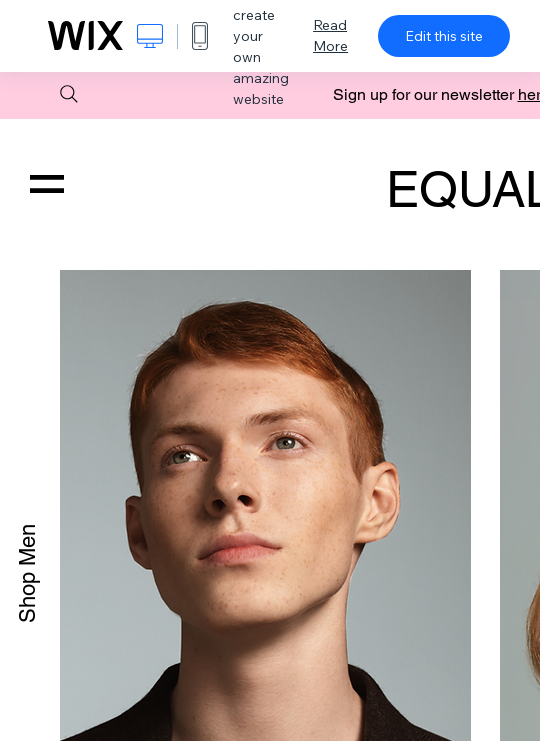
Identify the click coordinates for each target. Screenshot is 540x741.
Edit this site (444, 36)
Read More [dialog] (330, 35)
